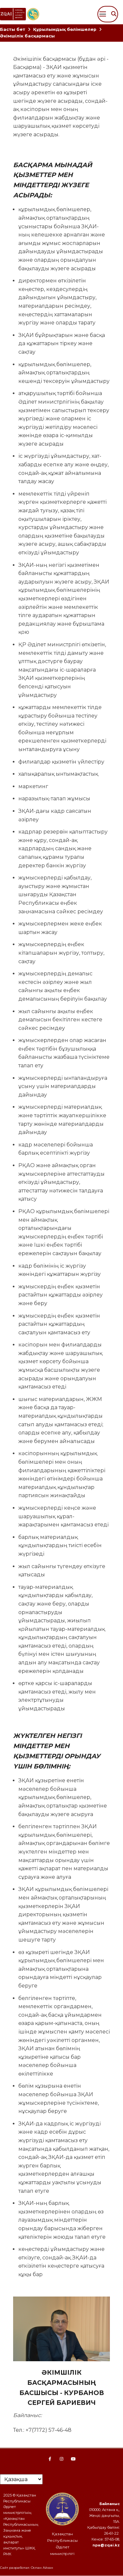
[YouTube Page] (73, 2459)
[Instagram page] (62, 2459)
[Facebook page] (50, 2459)
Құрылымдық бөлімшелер (64, 29)
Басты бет (12, 29)
